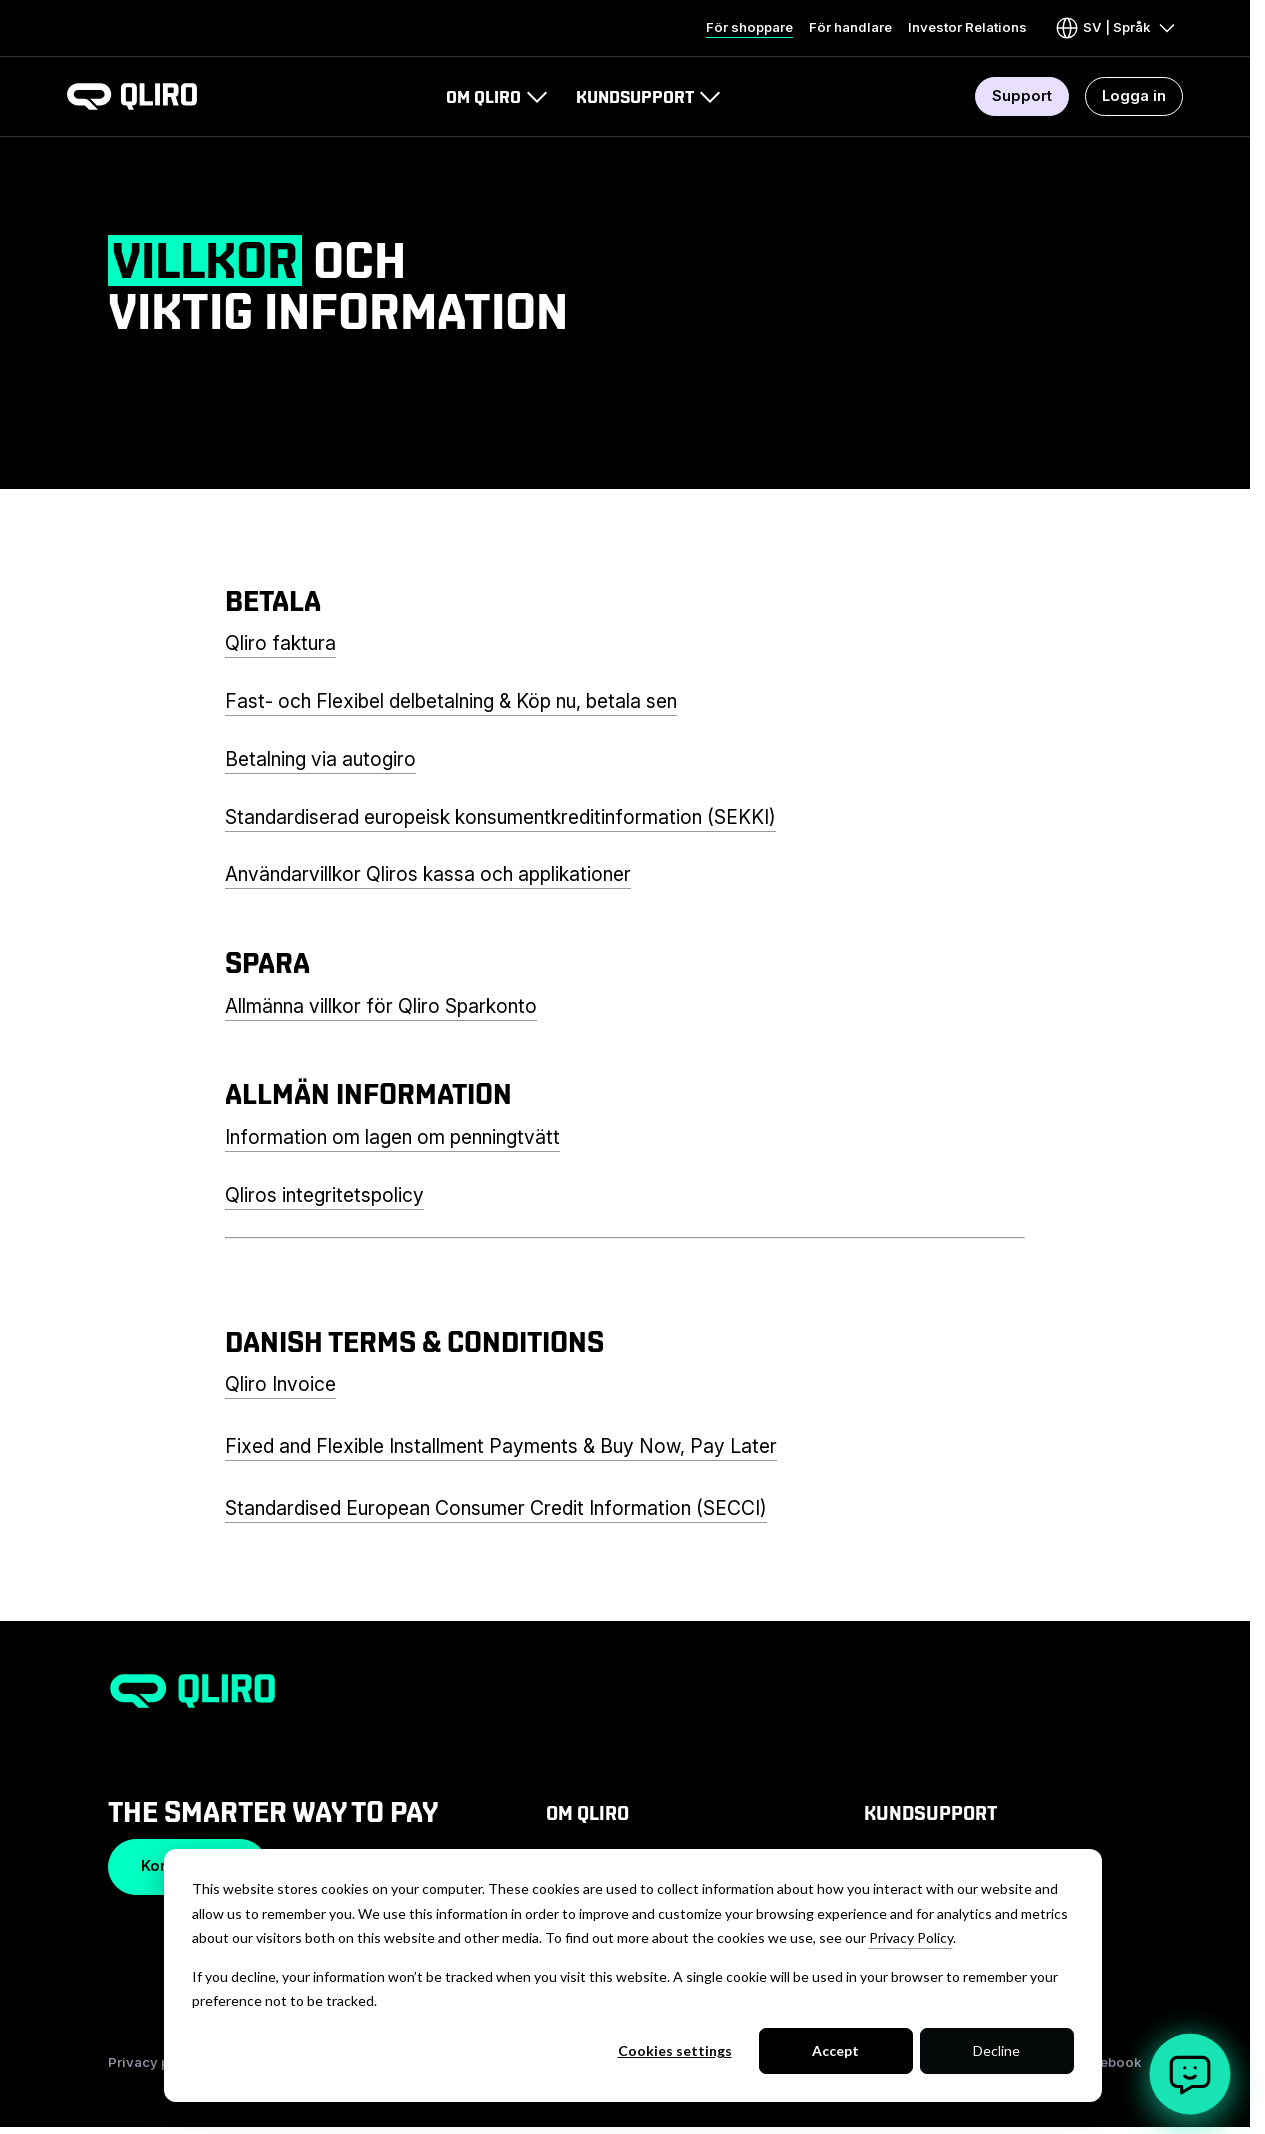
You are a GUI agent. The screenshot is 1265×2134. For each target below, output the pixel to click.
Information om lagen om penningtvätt (392, 1137)
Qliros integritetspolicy (324, 1195)
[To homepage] (132, 96)
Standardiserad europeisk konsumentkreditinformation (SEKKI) (500, 817)
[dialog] (633, 1975)
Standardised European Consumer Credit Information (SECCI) (496, 1508)
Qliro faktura (280, 643)
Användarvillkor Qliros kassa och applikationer (428, 874)
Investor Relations (967, 27)
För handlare (850, 27)
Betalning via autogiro (320, 759)
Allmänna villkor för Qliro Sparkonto (381, 1006)
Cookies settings (675, 2050)
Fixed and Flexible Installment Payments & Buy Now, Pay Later (501, 1446)
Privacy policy (155, 2062)
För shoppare (749, 27)
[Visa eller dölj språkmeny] (1117, 28)
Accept (835, 2050)
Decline (996, 2050)
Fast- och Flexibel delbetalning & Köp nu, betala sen (451, 701)
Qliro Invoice (280, 1384)
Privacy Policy (911, 1937)
